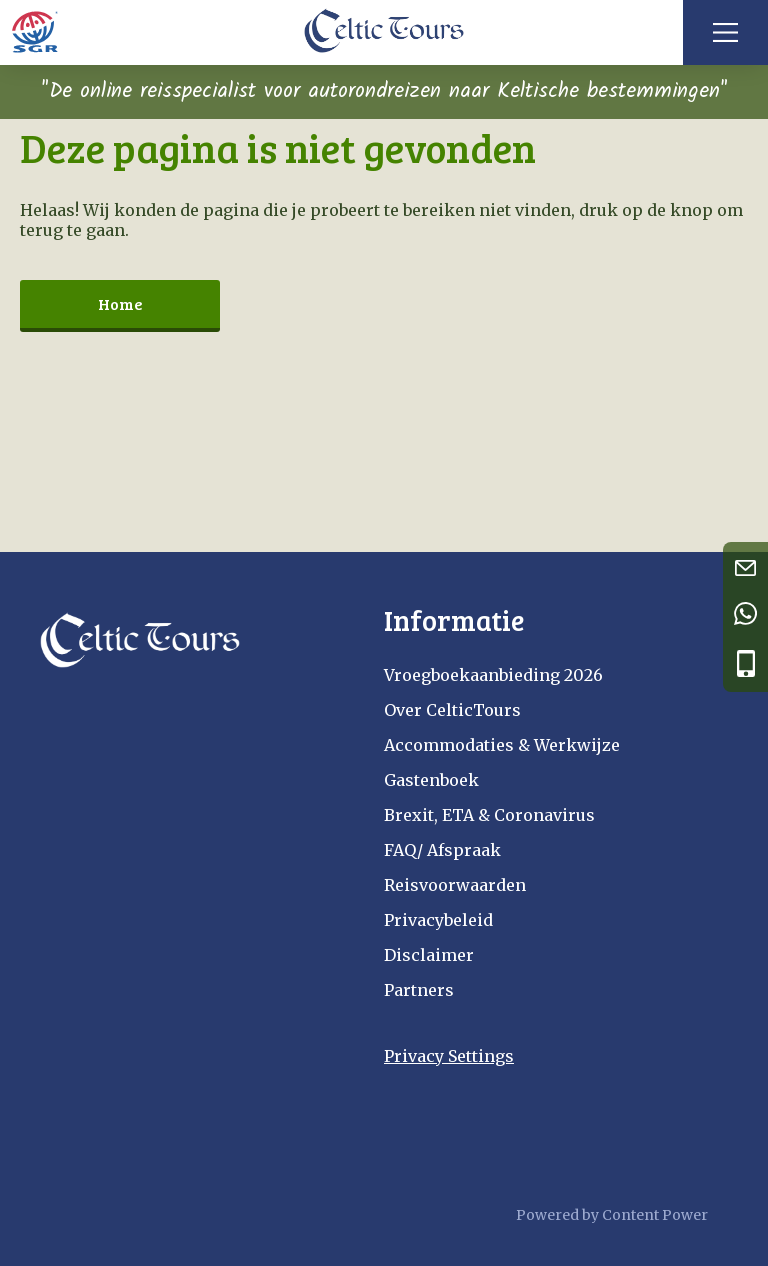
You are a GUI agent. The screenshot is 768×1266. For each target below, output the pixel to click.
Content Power (655, 1215)
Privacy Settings (449, 1056)
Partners (419, 990)
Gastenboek (431, 780)
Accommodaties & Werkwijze (502, 745)
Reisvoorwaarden (455, 885)
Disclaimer (429, 955)
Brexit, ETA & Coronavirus (489, 815)
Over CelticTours (452, 710)
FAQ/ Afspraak (442, 850)
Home (120, 303)
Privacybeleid (438, 920)
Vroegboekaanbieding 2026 (493, 675)
